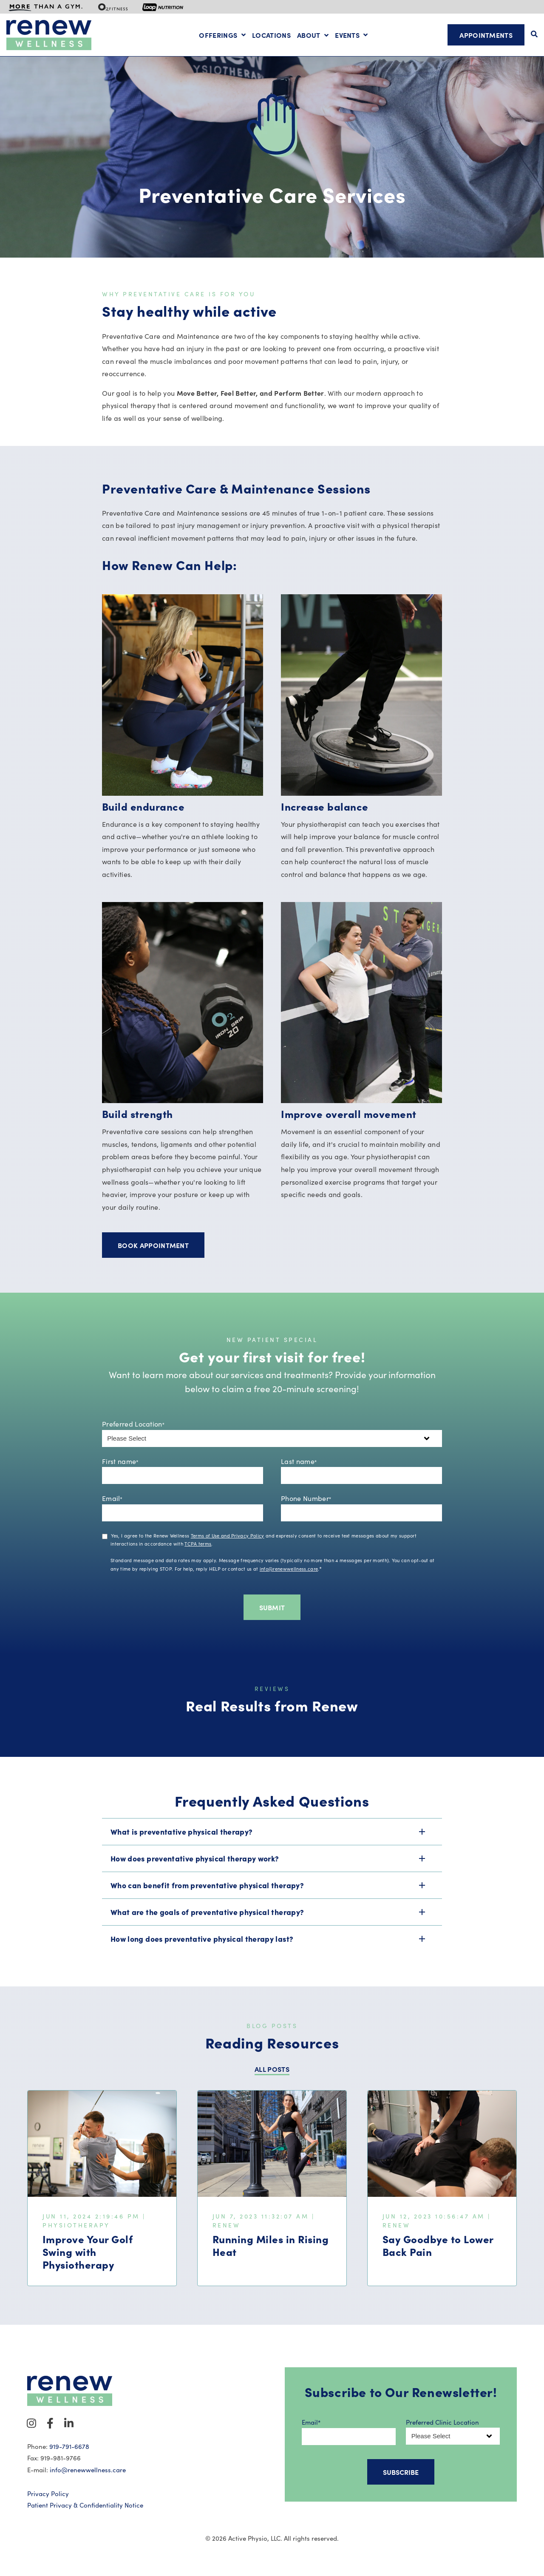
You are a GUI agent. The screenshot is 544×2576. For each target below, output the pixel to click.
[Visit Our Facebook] (50, 2422)
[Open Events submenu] (364, 35)
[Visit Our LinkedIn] (68, 2422)
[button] (272, 1832)
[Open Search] (534, 34)
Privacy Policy (48, 2493)
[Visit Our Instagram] (31, 2422)
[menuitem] (45, 7)
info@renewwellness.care (289, 1568)
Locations (271, 35)
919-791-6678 (69, 2446)
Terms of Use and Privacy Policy (227, 1535)
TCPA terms (197, 1543)
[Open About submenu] (313, 36)
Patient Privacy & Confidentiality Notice (85, 2504)
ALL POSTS (272, 2069)
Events (347, 35)
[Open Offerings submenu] (242, 35)
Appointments (486, 35)
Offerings (218, 35)
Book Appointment (153, 1245)
